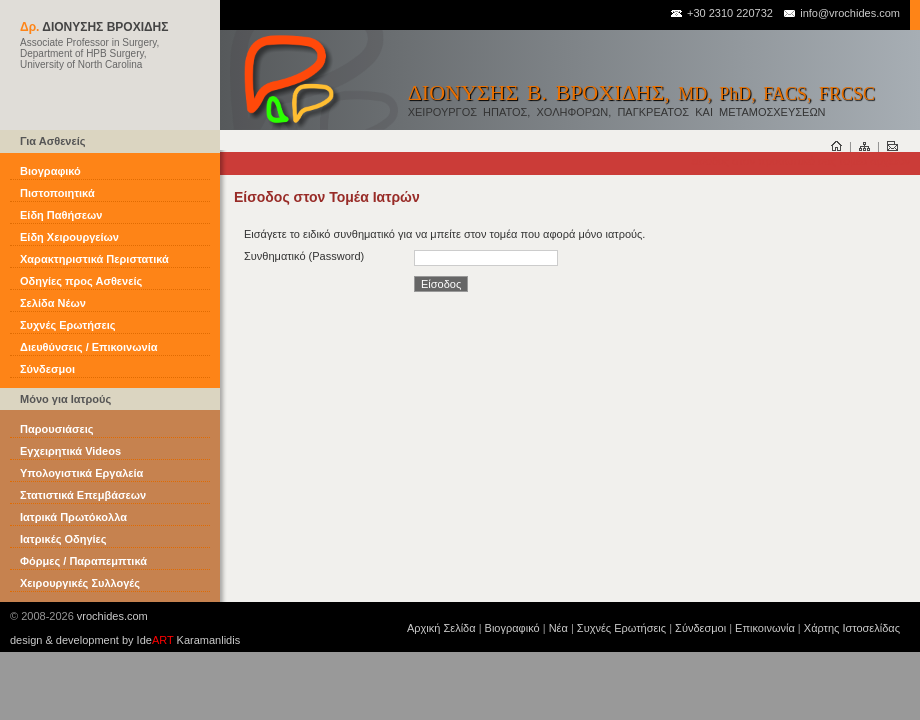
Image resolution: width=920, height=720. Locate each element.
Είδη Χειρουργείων (69, 237)
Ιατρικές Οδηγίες (63, 539)
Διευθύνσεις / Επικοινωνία (88, 347)
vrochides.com (112, 616)
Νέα (558, 628)
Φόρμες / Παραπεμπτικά (83, 561)
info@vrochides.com (841, 13)
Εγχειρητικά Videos (70, 451)
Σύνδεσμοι (47, 369)
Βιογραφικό (50, 171)
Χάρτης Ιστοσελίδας (852, 628)
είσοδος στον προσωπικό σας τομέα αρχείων (800, 161)
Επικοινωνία (765, 628)
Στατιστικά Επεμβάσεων (83, 495)
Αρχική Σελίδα (441, 628)
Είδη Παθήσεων (61, 215)
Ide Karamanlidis (189, 640)
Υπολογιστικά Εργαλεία (81, 473)
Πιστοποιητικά (57, 193)
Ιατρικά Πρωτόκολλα (73, 517)
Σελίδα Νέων (53, 303)
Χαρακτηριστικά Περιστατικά (94, 259)
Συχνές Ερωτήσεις (67, 325)
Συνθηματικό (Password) (304, 256)
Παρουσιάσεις (57, 429)
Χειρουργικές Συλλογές (80, 583)
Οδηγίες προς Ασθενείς (81, 281)
